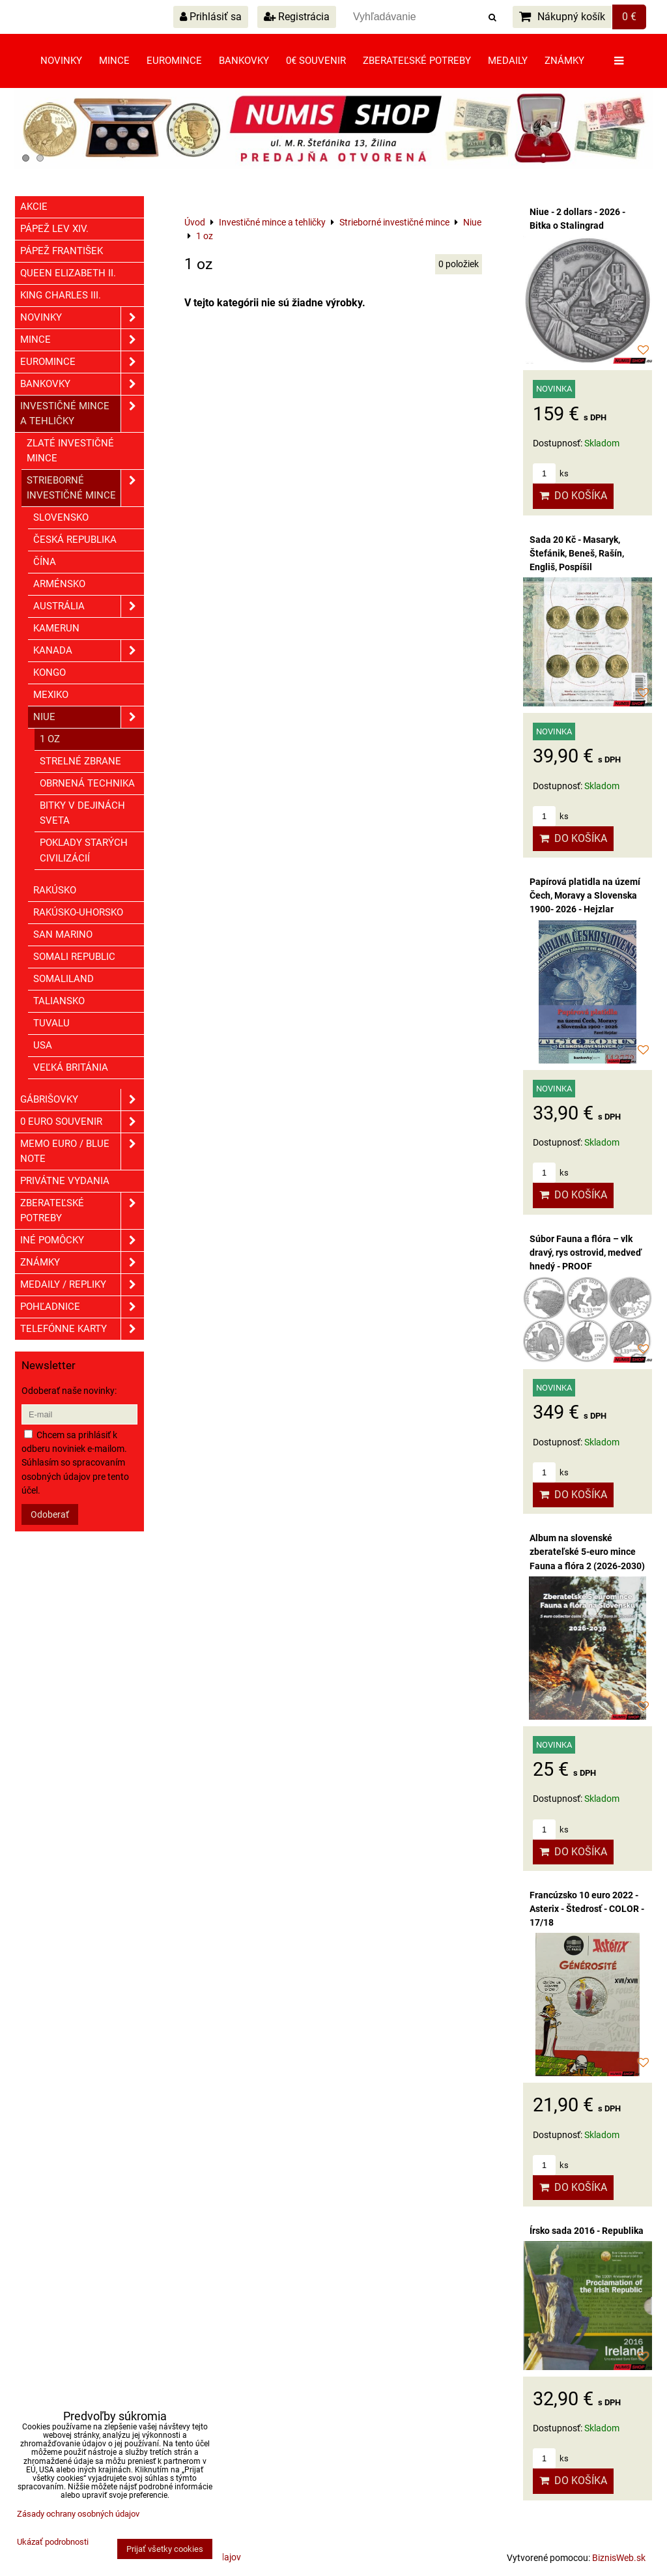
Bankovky (244, 60)
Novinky (61, 60)
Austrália (88, 606)
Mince (114, 60)
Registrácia (297, 16)
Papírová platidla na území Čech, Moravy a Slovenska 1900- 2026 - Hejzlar (585, 895)
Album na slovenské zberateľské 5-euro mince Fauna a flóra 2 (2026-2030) (587, 1551)
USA (42, 1045)
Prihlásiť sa (211, 16)
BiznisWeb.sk (619, 2558)
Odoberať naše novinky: (69, 1390)
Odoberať (50, 1514)
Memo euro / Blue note (82, 1151)
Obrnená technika (87, 783)
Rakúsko (54, 890)
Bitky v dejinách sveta (82, 813)
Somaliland (63, 979)
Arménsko (59, 584)
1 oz (50, 739)
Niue (88, 717)
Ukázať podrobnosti (53, 2542)
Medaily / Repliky (82, 1284)
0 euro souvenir (82, 1122)
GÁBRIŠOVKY (82, 1099)
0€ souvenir (316, 60)
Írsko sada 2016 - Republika (587, 2230)
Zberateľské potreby (417, 60)
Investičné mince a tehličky (82, 414)
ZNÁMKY (82, 1262)
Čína (44, 562)
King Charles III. (60, 295)
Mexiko (50, 695)
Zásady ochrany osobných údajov (78, 2514)
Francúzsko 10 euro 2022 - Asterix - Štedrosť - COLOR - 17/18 (587, 1909)
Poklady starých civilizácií (84, 850)
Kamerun (56, 628)
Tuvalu (51, 1023)
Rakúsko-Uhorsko (78, 912)
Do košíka (573, 495)
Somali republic (74, 956)
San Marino (62, 934)
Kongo (49, 672)
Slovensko (61, 517)
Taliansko (59, 1001)
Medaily (508, 60)
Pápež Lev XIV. (54, 229)
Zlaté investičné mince (70, 450)
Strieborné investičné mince (85, 488)
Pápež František (61, 251)
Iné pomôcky (82, 1240)
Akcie (34, 206)
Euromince (174, 60)
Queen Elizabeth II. (68, 273)
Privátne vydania (64, 1181)
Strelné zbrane (80, 761)
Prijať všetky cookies (164, 2549)
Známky (564, 60)
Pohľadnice (82, 1307)
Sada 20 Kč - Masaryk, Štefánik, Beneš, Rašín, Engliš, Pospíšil (577, 553)
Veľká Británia (70, 1067)
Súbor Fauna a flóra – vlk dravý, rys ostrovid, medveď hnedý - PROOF (586, 1252)
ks (551, 473)
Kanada (88, 650)
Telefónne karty (82, 1329)
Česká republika (75, 539)
